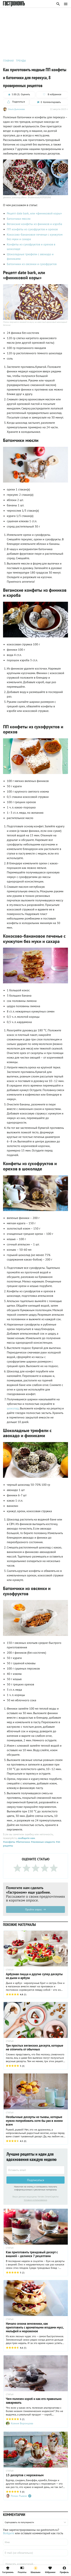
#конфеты (9, 1842)
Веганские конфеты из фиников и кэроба (34, 224)
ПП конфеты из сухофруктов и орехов (32, 229)
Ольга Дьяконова (16, 109)
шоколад (13, 1408)
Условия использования (35, 2200)
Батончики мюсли (18, 218)
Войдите (8, 2533)
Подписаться (35, 2180)
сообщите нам (26, 1838)
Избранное (50, 2569)
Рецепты (22, 2569)
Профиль (64, 2569)
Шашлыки (36, 2569)
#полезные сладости (42, 1842)
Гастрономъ (7, 2569)
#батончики (22, 1842)
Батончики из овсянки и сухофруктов (32, 264)
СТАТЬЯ (9, 1970)
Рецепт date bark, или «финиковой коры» (34, 213)
